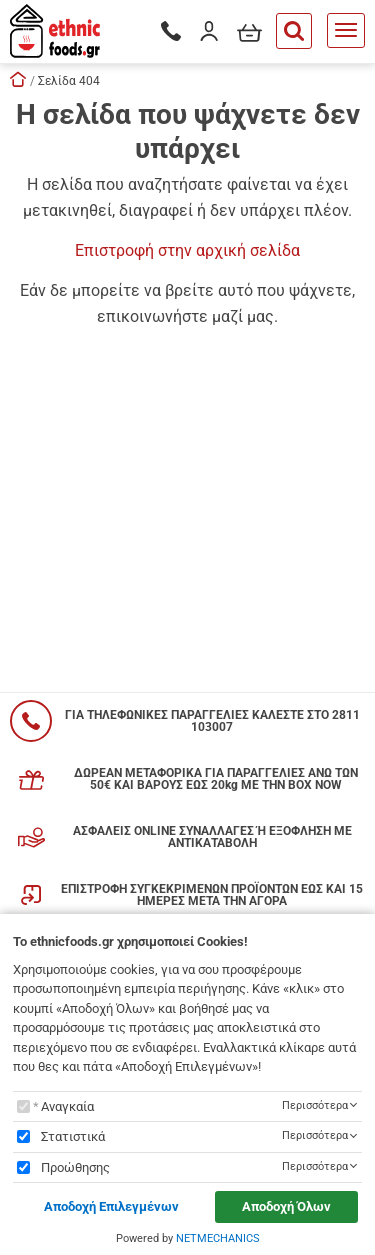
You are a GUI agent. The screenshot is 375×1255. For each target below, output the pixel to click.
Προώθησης (75, 1167)
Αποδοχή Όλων (286, 1206)
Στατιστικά (73, 1136)
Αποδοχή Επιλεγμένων (111, 1206)
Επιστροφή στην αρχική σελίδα (187, 250)
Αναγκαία (67, 1106)
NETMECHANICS (218, 1238)
